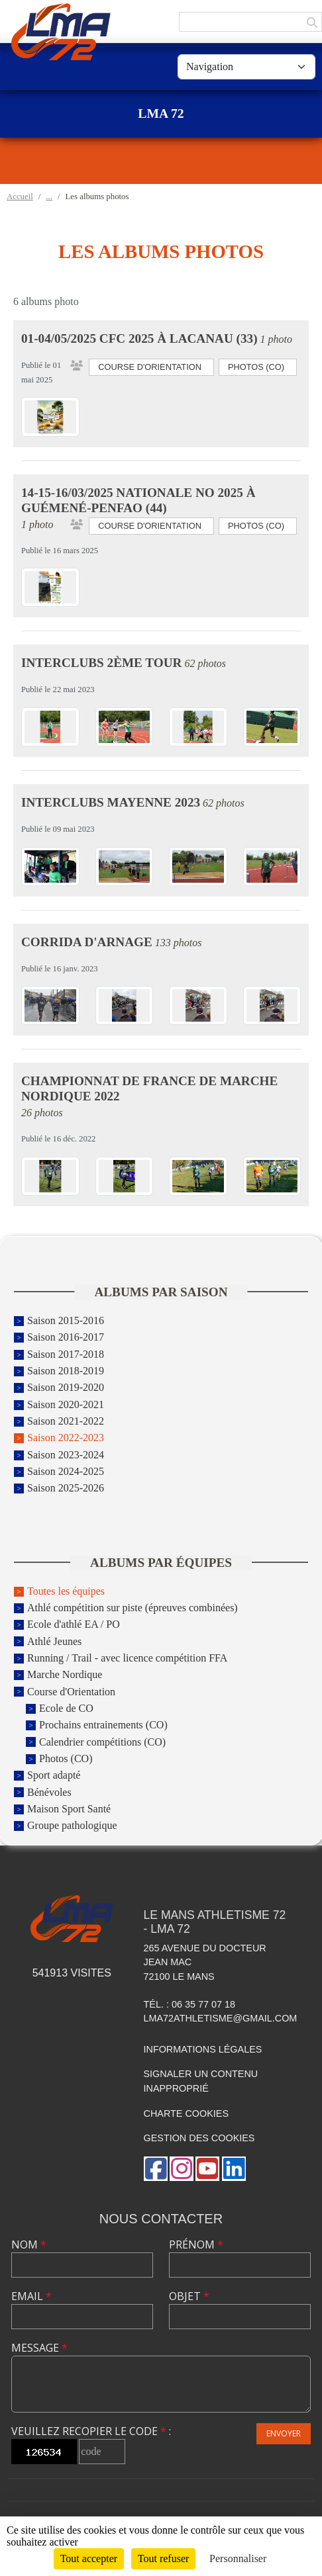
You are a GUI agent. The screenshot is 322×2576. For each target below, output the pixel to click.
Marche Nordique (64, 1675)
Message (39, 2347)
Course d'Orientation (71, 1691)
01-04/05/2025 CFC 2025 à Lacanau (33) (139, 338)
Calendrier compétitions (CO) (102, 1742)
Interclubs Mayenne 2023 (110, 802)
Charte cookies (186, 2113)
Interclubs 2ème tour (101, 663)
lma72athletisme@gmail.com (220, 2018)
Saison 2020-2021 (65, 1404)
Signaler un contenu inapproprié (201, 2081)
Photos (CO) (65, 1758)
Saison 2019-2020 (65, 1388)
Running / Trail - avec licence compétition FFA (127, 1658)
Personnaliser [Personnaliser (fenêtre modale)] (237, 2558)
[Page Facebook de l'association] (156, 2168)
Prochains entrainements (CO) (103, 1725)
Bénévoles (49, 1792)
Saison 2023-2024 (65, 1454)
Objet (189, 2296)
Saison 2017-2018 (65, 1354)
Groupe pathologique (72, 1826)
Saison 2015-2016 (65, 1320)
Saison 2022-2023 (65, 1438)
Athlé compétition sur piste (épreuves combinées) (132, 1607)
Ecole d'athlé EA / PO (73, 1624)
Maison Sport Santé (69, 1808)
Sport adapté (53, 1775)
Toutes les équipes (66, 1591)
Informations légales (203, 2049)
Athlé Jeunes (54, 1641)
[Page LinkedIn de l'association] (234, 2168)
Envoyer (283, 2433)
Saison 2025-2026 (65, 1488)
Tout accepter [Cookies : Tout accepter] (88, 2558)
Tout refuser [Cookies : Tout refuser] (163, 2558)
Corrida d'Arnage (86, 942)
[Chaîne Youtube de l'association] (207, 2168)
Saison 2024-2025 (65, 1471)
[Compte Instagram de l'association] (181, 2168)
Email (31, 2296)
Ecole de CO (66, 1708)
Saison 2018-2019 (65, 1370)
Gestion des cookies (199, 2138)
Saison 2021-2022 (65, 1421)
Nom (28, 2244)
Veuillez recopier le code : (91, 2431)
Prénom (196, 2244)
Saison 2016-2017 (65, 1337)
